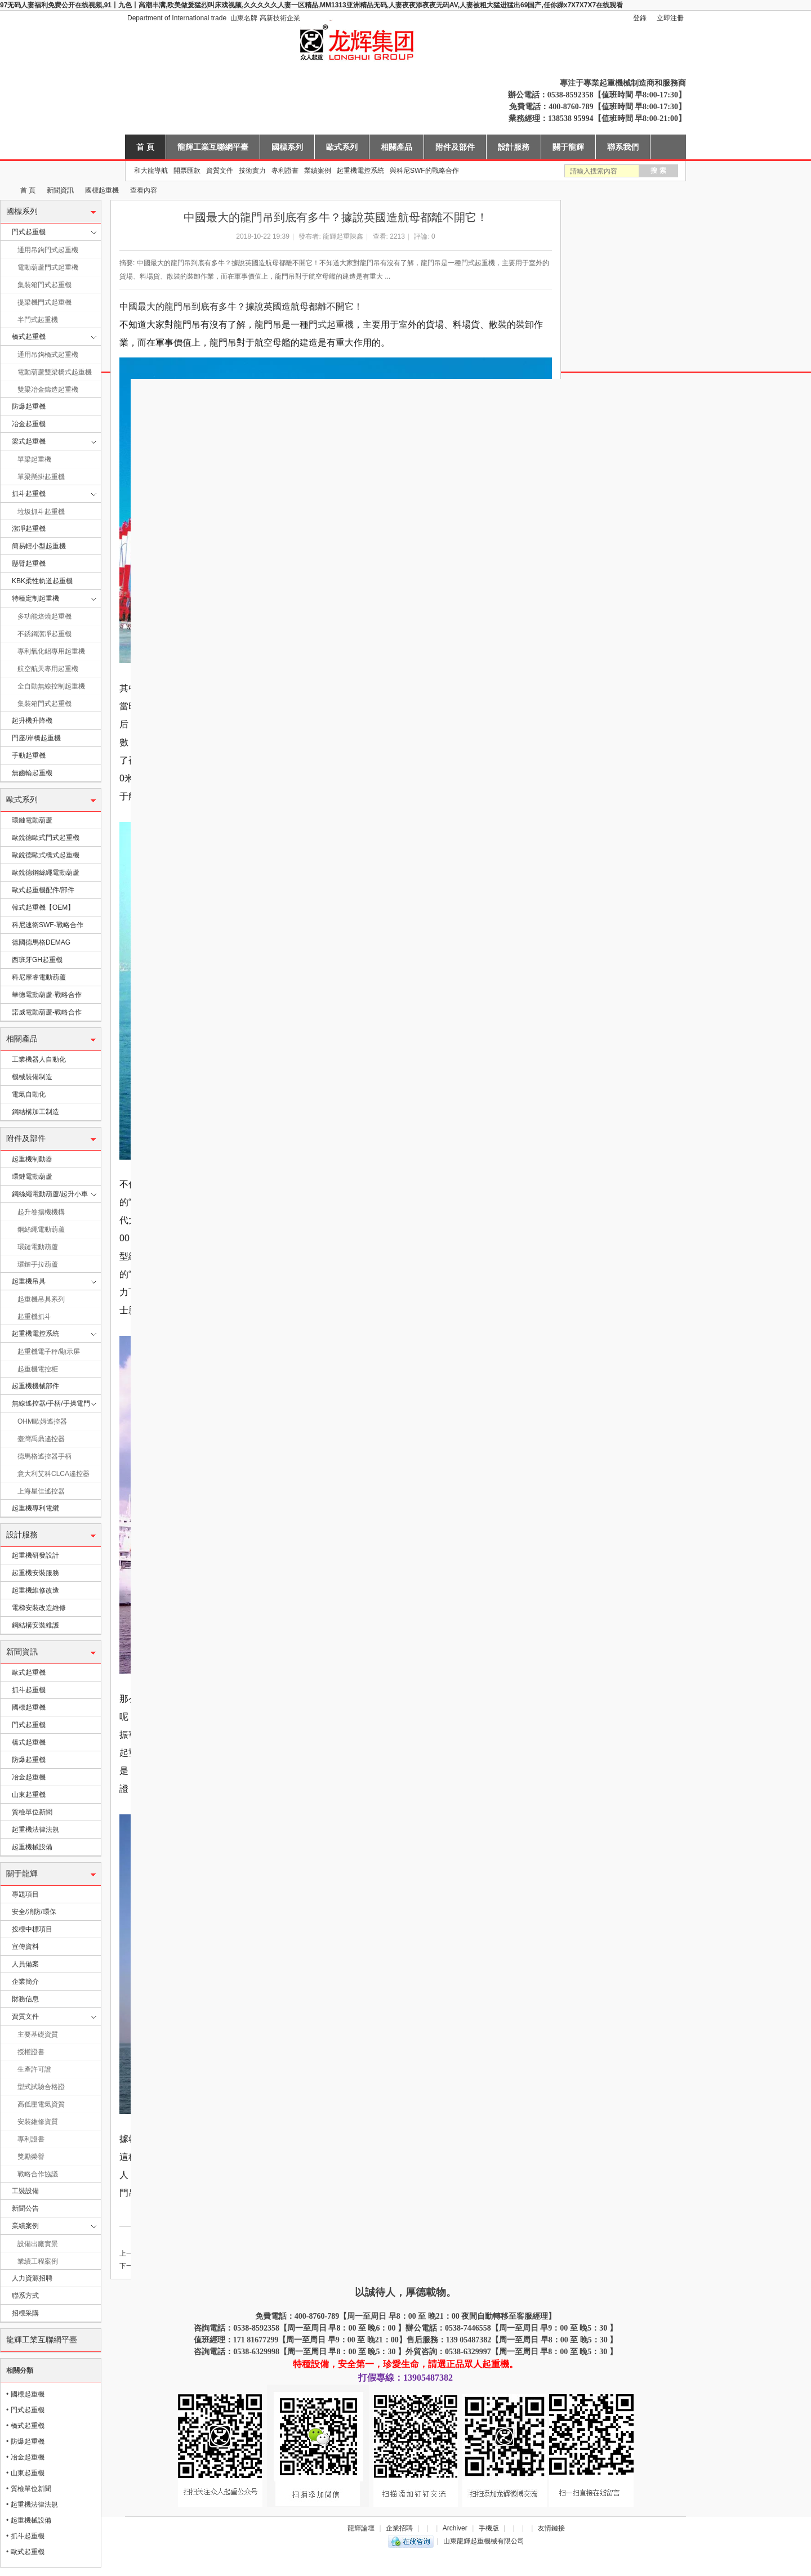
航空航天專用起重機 (47, 669)
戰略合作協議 (37, 2174)
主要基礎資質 (37, 2034)
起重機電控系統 (360, 171)
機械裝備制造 (32, 1077)
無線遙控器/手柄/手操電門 (51, 1403)
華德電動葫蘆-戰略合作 (47, 995)
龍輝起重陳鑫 (343, 236)
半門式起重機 (37, 320)
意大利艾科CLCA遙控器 (53, 1474)
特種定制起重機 (35, 598)
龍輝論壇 (361, 2528)
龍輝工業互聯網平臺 (212, 146)
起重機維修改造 (35, 1590)
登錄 (640, 18)
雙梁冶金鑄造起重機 (47, 389)
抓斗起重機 (29, 494)
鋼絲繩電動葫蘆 (41, 1229)
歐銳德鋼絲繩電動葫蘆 (45, 872)
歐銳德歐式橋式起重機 (45, 855)
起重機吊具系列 (41, 1299)
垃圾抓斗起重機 (41, 512)
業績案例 (317, 171)
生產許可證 (34, 2069)
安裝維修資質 (37, 2122)
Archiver (455, 2528)
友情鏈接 (551, 2528)
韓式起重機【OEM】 (43, 907)
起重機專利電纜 (35, 1508)
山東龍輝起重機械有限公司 (4, 190)
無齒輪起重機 (32, 773)
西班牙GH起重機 (37, 960)
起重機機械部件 (35, 1386)
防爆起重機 (29, 406)
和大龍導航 (151, 171)
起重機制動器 (32, 1159)
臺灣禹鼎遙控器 (41, 1439)
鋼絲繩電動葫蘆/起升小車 (50, 1194)
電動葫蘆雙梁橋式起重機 (54, 372)
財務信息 (25, 1999)
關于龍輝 (568, 146)
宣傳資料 (25, 1947)
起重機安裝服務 (35, 1573)
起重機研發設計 (35, 1555)
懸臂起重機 (29, 563)
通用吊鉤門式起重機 (47, 250)
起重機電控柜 (37, 1369)
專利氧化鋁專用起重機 (51, 651)
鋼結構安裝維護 (35, 1625)
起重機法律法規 (35, 1829)
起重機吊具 (29, 1281)
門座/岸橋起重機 (36, 738)
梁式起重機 (29, 441)
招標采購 (25, 2313)
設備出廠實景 (37, 2244)
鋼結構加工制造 (35, 1112)
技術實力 (252, 171)
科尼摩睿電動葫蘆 (39, 977)
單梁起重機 (34, 459)
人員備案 (25, 1964)
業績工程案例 (37, 2261)
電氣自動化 (29, 1094)
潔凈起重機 (29, 529)
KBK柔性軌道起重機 (42, 581)
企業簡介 (25, 1981)
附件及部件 (455, 146)
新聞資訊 (60, 190)
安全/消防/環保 (34, 1912)
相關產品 (396, 146)
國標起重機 (102, 190)
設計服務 (513, 146)
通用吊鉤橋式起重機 (47, 355)
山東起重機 (29, 1795)
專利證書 (284, 171)
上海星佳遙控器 (41, 1491)
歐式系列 (342, 146)
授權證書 (30, 2052)
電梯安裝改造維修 (39, 1608)
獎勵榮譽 (30, 2157)
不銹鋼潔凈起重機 (44, 634)
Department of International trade (176, 18)
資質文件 (219, 171)
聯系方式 (25, 2296)
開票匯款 (186, 171)
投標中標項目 (32, 1929)
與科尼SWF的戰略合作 (424, 171)
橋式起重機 (29, 337)
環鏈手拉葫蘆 (37, 1264)
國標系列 (287, 146)
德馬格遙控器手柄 (44, 1456)
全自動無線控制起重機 (51, 686)
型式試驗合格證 (41, 2087)
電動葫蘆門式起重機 (47, 267)
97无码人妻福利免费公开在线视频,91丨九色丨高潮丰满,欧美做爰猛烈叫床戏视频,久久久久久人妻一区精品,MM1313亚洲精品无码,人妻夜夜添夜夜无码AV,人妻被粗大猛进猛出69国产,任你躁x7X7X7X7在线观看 (311, 5)
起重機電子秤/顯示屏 (48, 1352)
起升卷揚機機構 (41, 1212)
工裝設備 (25, 2191)
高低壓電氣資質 (41, 2104)
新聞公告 (25, 2208)
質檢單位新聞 (32, 1812)
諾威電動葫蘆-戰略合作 (47, 1012)
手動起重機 (29, 755)
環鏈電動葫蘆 (32, 820)
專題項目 (25, 1894)
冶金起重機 (29, 424)
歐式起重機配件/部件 (43, 890)
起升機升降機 (32, 720)
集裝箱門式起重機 (44, 285)
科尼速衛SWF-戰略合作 (47, 925)
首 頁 (145, 146)
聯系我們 (623, 146)
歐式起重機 (29, 1672)
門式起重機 (29, 232)
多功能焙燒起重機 (44, 616)
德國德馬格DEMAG (41, 942)
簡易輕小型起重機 (39, 546)
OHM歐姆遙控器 (42, 1421)
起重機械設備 (32, 1847)
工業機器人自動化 (39, 1059)
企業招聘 (399, 2528)
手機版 (489, 2528)
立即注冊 (670, 18)
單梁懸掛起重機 (41, 477)
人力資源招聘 (32, 2278)
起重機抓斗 (34, 1317)
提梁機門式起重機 (44, 302)
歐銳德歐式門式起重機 (45, 838)
